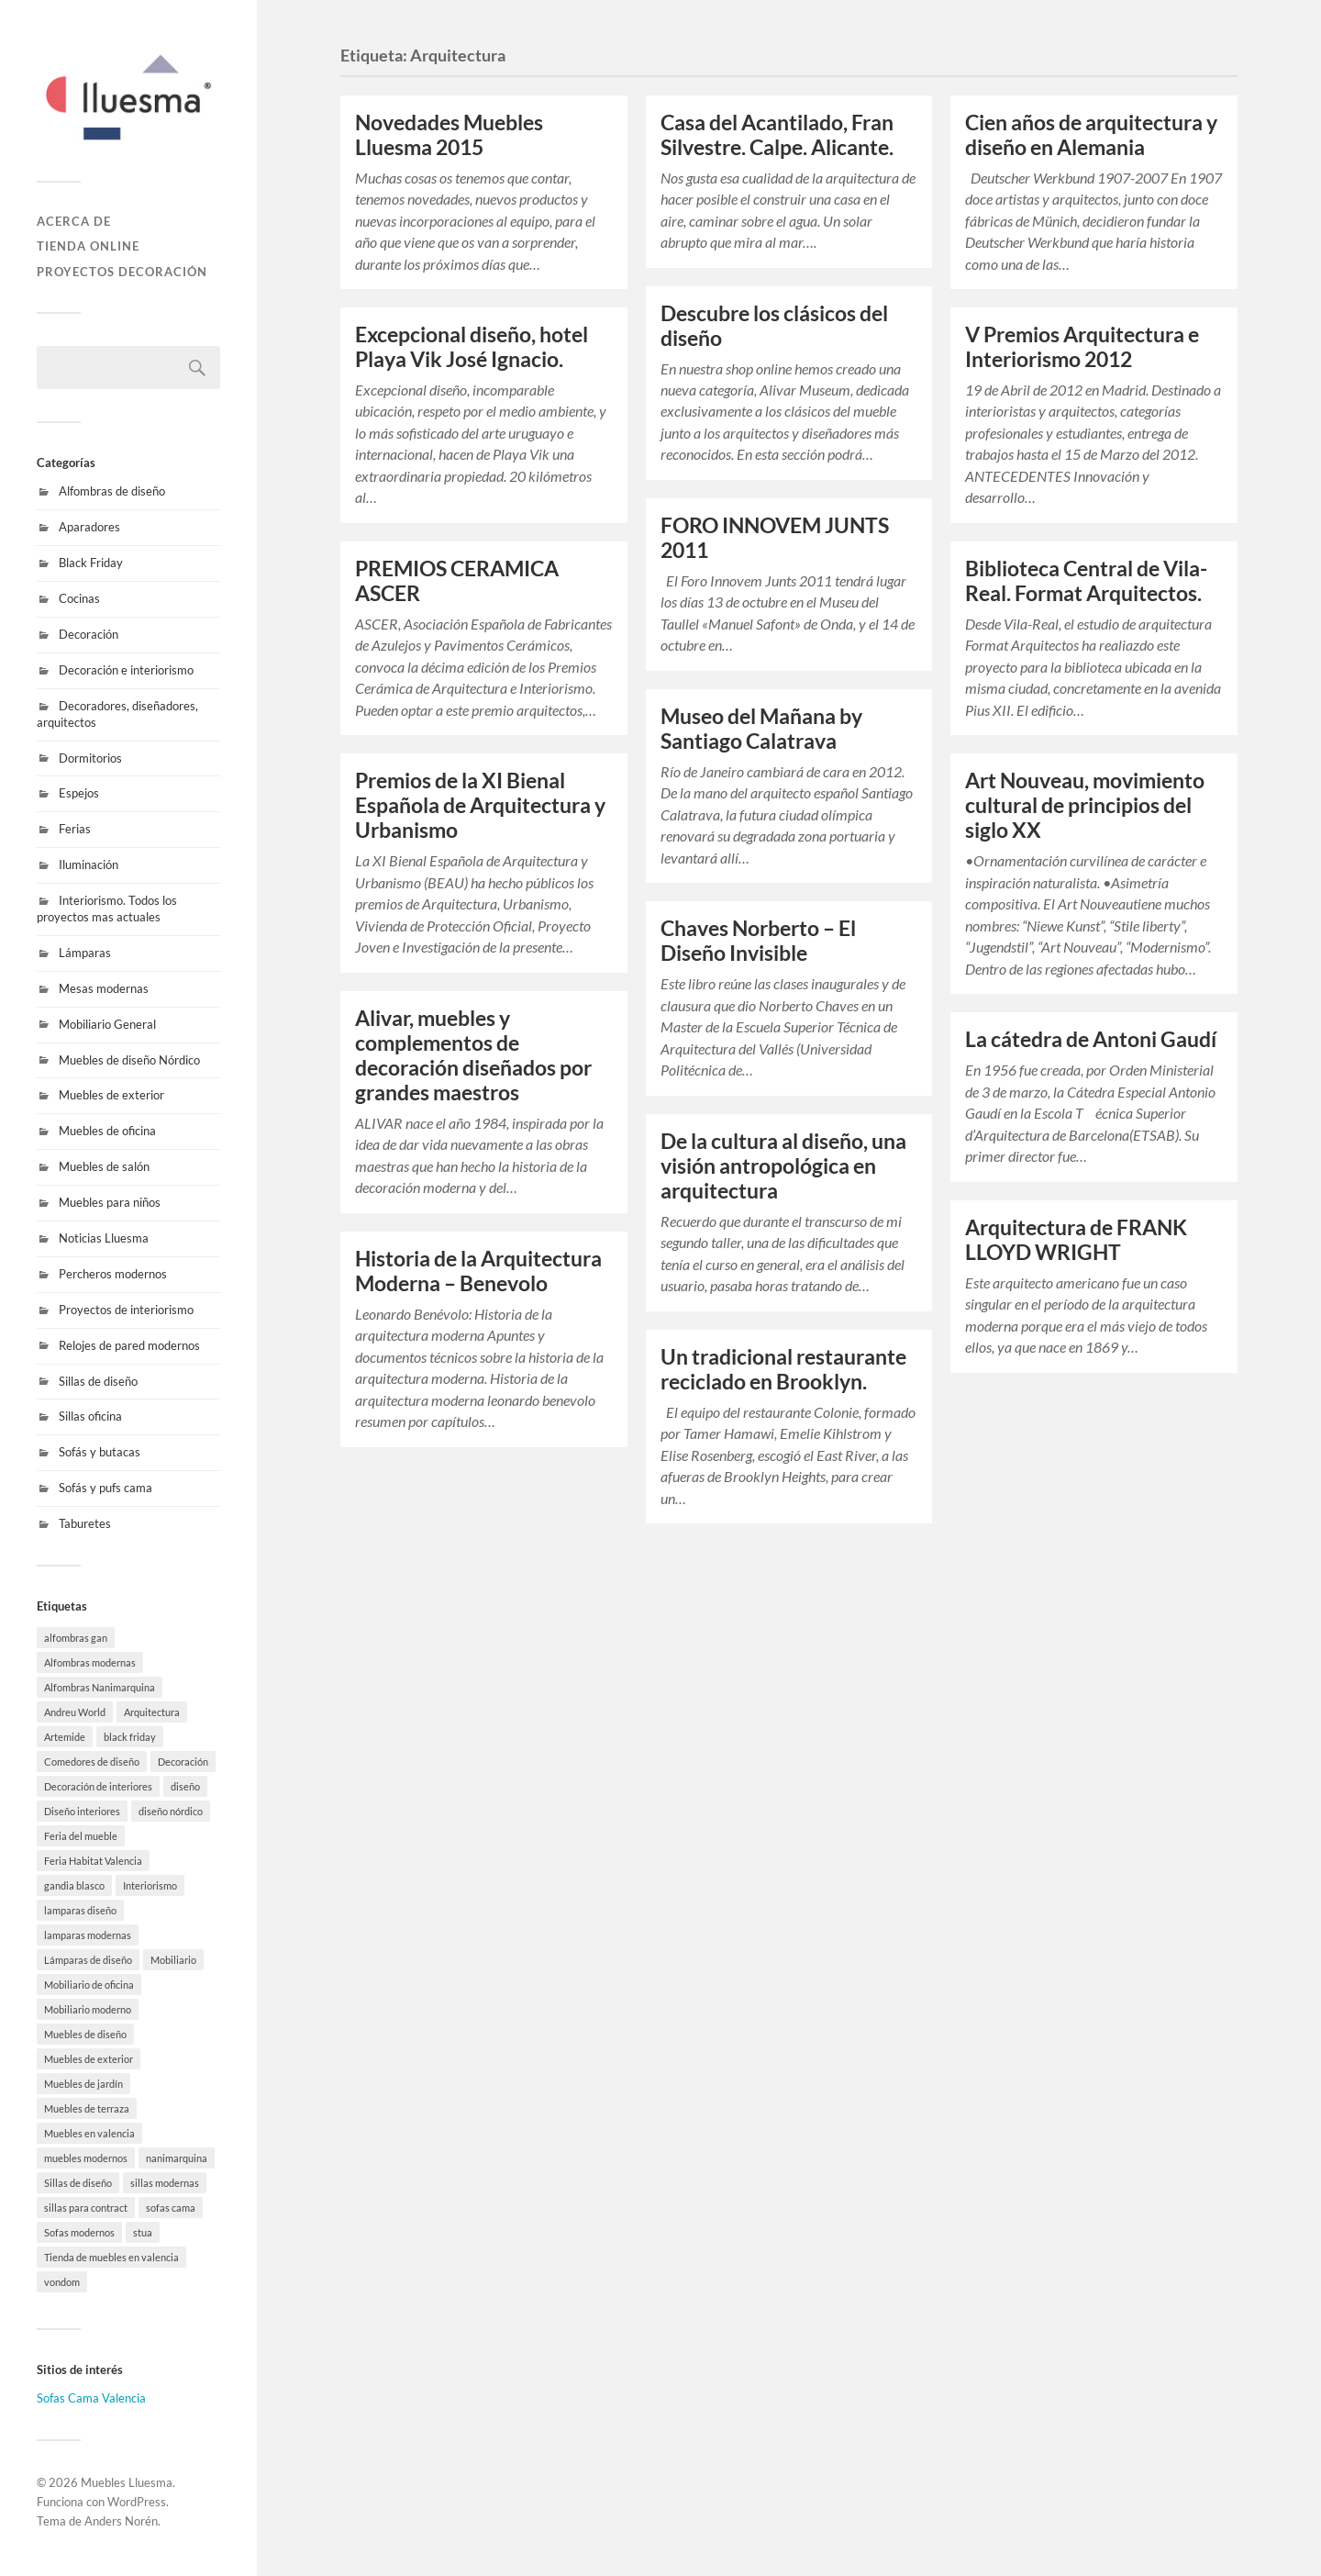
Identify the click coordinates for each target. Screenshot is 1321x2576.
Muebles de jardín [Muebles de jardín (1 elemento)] (83, 2084)
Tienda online (88, 246)
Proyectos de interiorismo (126, 1309)
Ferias (75, 828)
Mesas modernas (104, 988)
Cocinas (79, 598)
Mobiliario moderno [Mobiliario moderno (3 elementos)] (87, 2009)
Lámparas (85, 952)
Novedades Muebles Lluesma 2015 (449, 135)
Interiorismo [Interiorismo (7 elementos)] (150, 1885)
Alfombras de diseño (112, 491)
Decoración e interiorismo (126, 670)
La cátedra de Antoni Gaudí (1090, 1039)
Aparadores (89, 526)
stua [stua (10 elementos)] (142, 2232)
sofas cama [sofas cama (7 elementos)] (170, 2208)
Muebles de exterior (111, 1094)
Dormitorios (90, 758)
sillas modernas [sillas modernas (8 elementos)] (164, 2183)
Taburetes (85, 1523)
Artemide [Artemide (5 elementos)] (64, 1737)
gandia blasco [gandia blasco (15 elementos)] (74, 1885)
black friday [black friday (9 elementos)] (130, 1737)
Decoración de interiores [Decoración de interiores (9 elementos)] (98, 1786)
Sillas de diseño (98, 1381)
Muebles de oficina (107, 1130)
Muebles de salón (104, 1166)
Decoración (88, 634)
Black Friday (91, 562)
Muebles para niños (110, 1202)
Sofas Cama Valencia (91, 2398)
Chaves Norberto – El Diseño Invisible (758, 940)
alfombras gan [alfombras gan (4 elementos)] (75, 1638)
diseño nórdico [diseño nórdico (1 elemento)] (171, 1811)
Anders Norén (121, 2521)
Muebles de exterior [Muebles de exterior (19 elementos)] (88, 2059)
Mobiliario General (107, 1024)
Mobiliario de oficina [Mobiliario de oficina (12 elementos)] (89, 1985)
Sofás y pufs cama (105, 1487)
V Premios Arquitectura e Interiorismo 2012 (1082, 347)
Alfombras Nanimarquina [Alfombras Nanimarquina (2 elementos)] (99, 1687)
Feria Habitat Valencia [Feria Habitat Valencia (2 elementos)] (93, 1861)
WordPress (136, 2501)
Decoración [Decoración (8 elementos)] (183, 1762)
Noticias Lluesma (104, 1238)
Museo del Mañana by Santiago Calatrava (761, 728)
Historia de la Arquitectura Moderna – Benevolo (478, 1271)
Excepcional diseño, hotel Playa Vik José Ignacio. (471, 347)
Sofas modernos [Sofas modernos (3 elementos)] (79, 2232)
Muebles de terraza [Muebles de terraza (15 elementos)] (86, 2108)
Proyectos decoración (122, 271)
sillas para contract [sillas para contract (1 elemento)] (86, 2208)
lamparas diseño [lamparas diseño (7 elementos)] (80, 1910)
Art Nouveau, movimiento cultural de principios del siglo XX (1084, 805)
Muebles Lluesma (126, 2482)
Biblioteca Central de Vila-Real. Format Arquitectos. (1086, 581)
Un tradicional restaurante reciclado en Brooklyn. (783, 1369)
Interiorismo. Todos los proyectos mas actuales (107, 908)
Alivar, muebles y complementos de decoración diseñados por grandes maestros (473, 1055)
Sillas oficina (90, 1416)
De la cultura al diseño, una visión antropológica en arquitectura (783, 1166)
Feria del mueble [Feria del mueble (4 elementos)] (80, 1836)
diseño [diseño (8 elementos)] (185, 1786)
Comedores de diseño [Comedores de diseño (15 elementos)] (91, 1762)
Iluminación (88, 864)
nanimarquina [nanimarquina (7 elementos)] (176, 2158)
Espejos (79, 793)
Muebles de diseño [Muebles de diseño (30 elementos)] (85, 2034)
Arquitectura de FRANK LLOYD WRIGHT (1076, 1240)
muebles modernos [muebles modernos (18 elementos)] (86, 2158)
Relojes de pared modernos (129, 1345)
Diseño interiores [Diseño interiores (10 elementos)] (82, 1811)
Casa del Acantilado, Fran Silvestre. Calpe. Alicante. (777, 135)
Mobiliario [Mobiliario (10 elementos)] (173, 1960)
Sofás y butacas (99, 1451)
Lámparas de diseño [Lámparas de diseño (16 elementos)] (88, 1960)
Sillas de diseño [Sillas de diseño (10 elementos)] (78, 2183)
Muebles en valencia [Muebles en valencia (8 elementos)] (89, 2133)
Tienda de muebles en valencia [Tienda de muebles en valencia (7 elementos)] (111, 2257)
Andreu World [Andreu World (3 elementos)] (74, 1712)
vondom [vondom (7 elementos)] (62, 2282)
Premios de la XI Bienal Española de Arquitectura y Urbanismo (480, 805)
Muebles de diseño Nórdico (129, 1060)
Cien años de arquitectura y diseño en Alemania (1091, 135)
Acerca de (74, 221)
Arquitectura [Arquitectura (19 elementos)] (152, 1712)
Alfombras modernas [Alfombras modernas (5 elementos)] (90, 1662)
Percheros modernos (113, 1273)
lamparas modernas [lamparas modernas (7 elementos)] (87, 1935)
